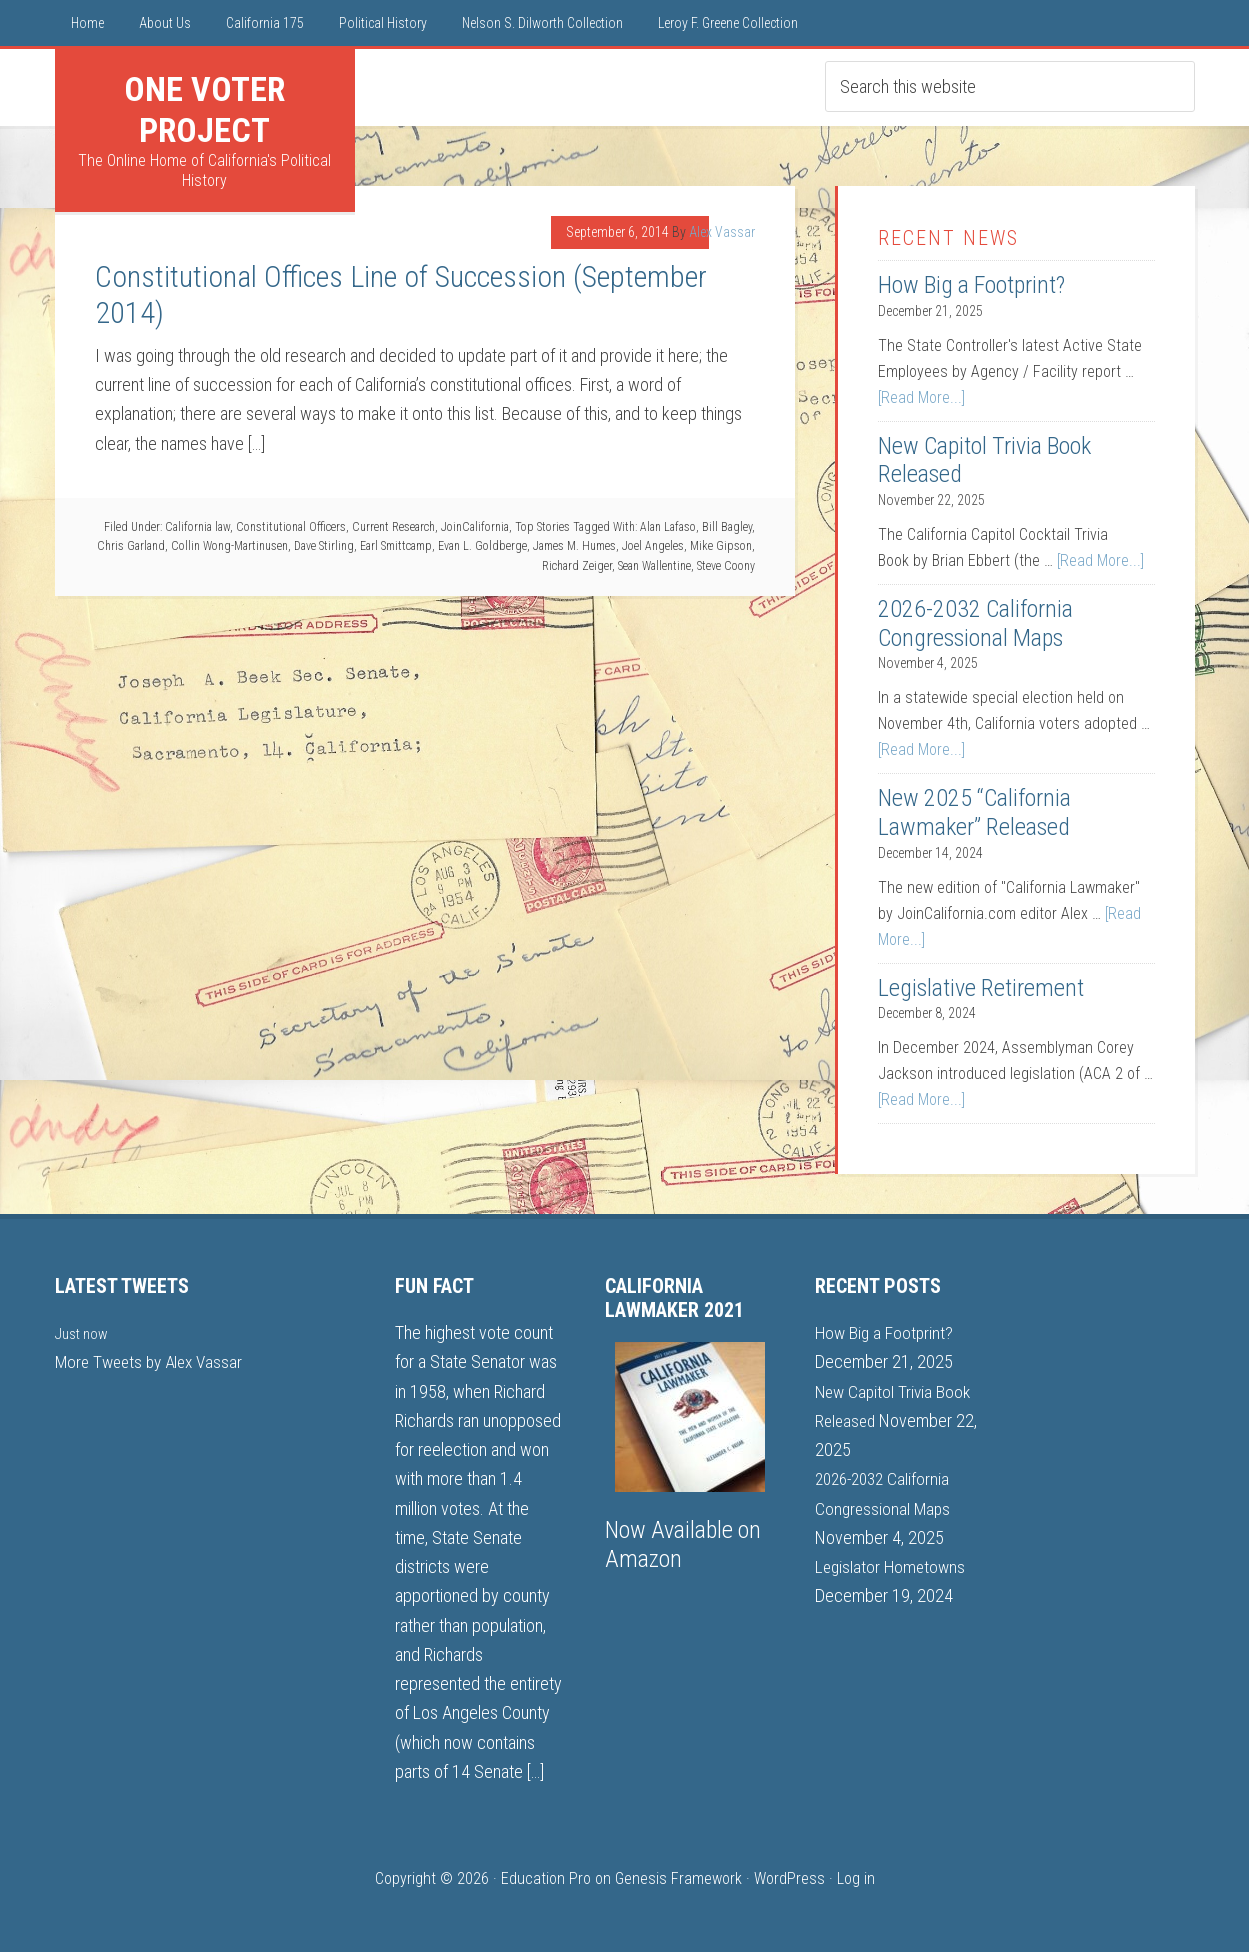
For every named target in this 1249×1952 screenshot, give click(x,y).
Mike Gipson (721, 546)
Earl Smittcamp (396, 546)
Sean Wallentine (654, 566)
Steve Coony (726, 566)
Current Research (393, 527)
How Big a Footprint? (971, 285)
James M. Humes (574, 546)
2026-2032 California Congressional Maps (975, 623)
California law (197, 527)
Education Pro (546, 1878)
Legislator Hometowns (892, 1566)
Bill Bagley (727, 527)
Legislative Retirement (981, 988)
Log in (856, 1878)
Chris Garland (131, 546)
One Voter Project (204, 109)
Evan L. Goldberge (482, 546)
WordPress (789, 1878)
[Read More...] (921, 397)
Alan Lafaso (668, 527)
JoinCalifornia (475, 527)
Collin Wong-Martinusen (229, 546)
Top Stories (542, 527)
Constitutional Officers (291, 527)
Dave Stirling (324, 546)
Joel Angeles (653, 546)
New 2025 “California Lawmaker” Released (974, 812)
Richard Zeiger (577, 566)
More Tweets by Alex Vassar (153, 1361)
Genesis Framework (678, 1878)
